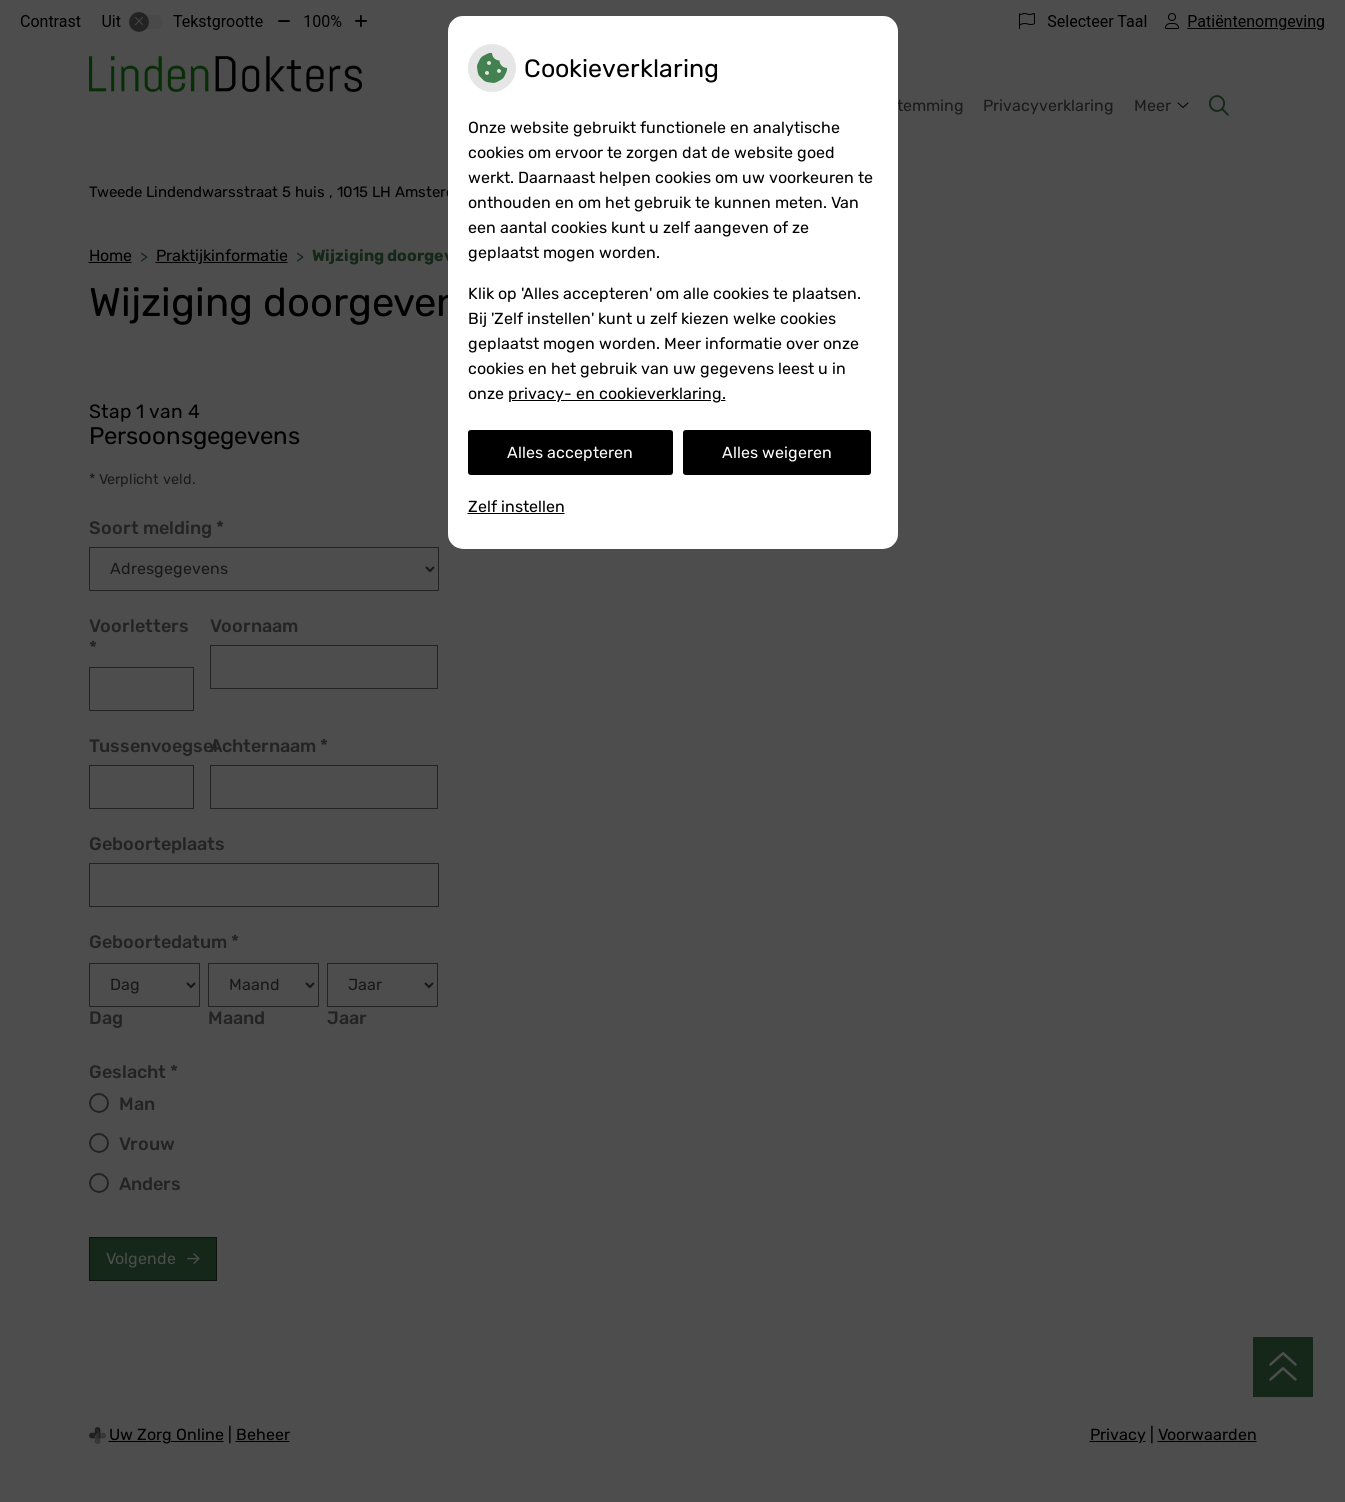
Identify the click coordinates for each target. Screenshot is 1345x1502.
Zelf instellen (516, 506)
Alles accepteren (570, 452)
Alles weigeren (777, 452)
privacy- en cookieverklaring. (617, 393)
